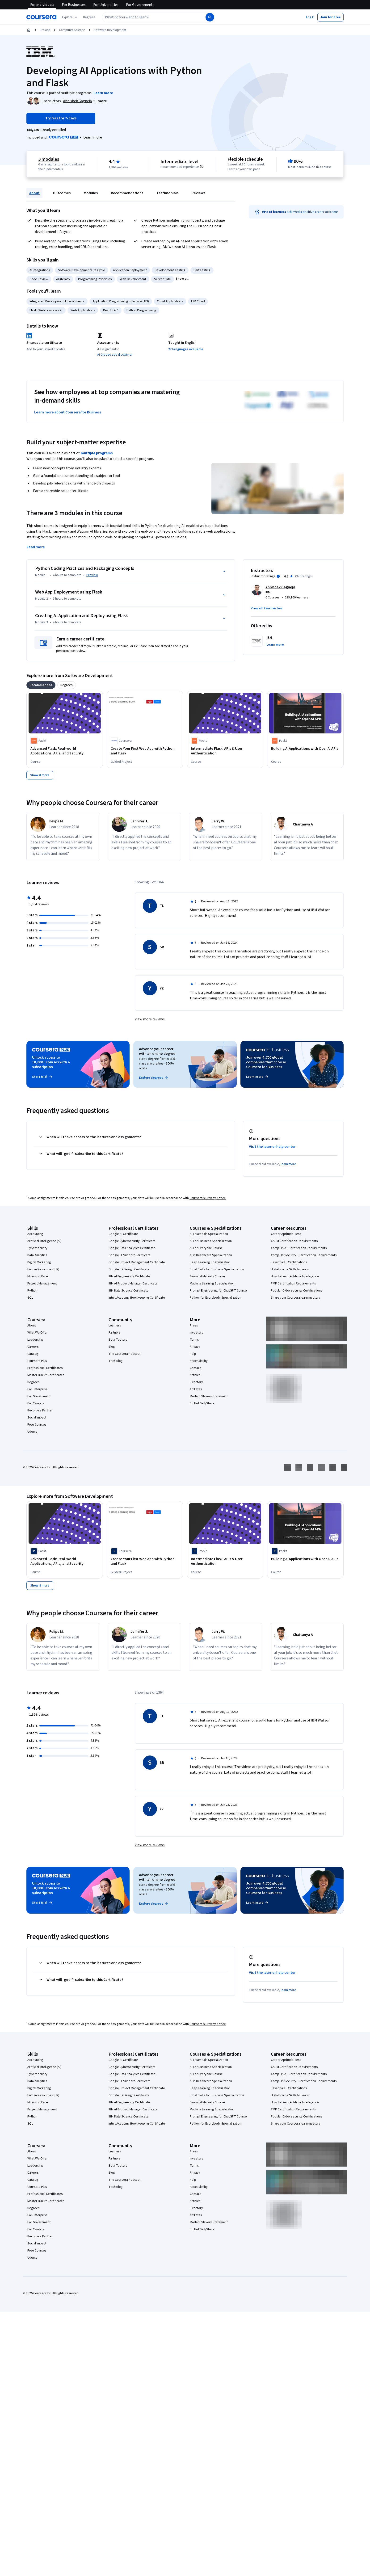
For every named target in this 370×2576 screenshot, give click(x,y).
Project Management (42, 1283)
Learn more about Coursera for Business (67, 412)
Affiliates (196, 1389)
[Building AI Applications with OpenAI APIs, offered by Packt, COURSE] (305, 748)
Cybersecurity (37, 1248)
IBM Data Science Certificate (128, 1290)
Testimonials (167, 193)
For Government (38, 1396)
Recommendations (127, 193)
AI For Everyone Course (206, 1248)
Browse (45, 30)
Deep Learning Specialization (210, 1262)
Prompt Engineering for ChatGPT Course (218, 1290)
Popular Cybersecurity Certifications (296, 1290)
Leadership (35, 1339)
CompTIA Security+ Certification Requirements (304, 1255)
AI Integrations (39, 270)
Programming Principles (95, 279)
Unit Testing (201, 270)
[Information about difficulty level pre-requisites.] (201, 166)
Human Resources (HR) (43, 1269)
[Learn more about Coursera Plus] (92, 137)
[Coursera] (41, 17)
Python (32, 1290)
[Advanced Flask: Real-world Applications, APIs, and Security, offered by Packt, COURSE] (64, 751)
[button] (89, 17)
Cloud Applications (170, 301)
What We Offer (37, 1332)
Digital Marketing (39, 1262)
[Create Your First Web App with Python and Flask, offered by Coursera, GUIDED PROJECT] (145, 751)
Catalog (32, 1353)
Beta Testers (118, 1339)
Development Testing (170, 270)
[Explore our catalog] (70, 17)
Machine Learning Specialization (212, 1283)
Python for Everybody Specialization (215, 1297)
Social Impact (36, 1417)
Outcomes (62, 193)
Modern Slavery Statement (209, 1396)
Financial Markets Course (207, 1276)
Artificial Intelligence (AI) (44, 1241)
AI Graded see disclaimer (115, 354)
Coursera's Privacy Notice (207, 1198)
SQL (30, 1297)
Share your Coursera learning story (295, 1297)
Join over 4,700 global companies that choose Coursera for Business (266, 1062)
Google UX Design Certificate (129, 1269)
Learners (115, 1325)
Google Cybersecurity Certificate (132, 1241)
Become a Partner (40, 1410)
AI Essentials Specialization (209, 1234)
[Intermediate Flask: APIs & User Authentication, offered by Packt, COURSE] (225, 751)
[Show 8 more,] (39, 775)
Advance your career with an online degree (157, 1051)
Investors (196, 1332)
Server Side (162, 279)
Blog (112, 1346)
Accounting (35, 1234)
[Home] (29, 30)
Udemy (32, 1431)
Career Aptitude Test (286, 1234)
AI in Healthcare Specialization (211, 1255)
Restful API (110, 310)
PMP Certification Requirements (293, 1283)
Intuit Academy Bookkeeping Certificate (137, 1297)
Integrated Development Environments (56, 301)
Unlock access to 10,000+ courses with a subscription (51, 1062)
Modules (91, 193)
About (34, 193)
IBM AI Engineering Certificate (129, 1276)
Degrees (33, 1382)
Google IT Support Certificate (130, 1255)
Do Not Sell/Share (202, 1403)
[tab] (40, 685)
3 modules (48, 159)
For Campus (35, 1403)
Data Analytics (37, 1255)
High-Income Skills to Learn (290, 1269)
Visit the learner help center (272, 1146)
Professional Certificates (45, 1368)
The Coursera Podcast (124, 1353)
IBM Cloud (198, 301)
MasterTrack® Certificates (45, 1375)
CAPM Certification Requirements (294, 1241)
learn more (288, 1164)
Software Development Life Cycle (81, 270)
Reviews (198, 193)
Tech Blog (116, 1361)
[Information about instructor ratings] (278, 576)
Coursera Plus (37, 1361)
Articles (195, 1375)
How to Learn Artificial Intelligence (295, 1276)
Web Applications (83, 310)
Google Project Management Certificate (137, 1262)
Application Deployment (130, 270)
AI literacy (63, 279)
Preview (92, 575)
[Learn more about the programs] (103, 93)
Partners (115, 1332)
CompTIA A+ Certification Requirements (299, 1248)
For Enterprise (37, 1389)
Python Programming (141, 310)
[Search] (210, 17)
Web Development (133, 279)
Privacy (195, 1346)
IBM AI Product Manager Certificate (133, 1283)
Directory (196, 1382)
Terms (194, 1339)
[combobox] (148, 17)
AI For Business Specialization (211, 1241)
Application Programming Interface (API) (120, 301)
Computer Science (72, 30)
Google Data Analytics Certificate (132, 1248)
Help (193, 1353)
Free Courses (36, 1424)
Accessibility (199, 1361)
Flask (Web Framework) (46, 310)
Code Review (38, 279)
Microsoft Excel (38, 1276)
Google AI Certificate (123, 1234)
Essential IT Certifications (289, 1262)
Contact (195, 1368)
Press (194, 1325)
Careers (33, 1346)
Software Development (110, 30)
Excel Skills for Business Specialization (217, 1269)
